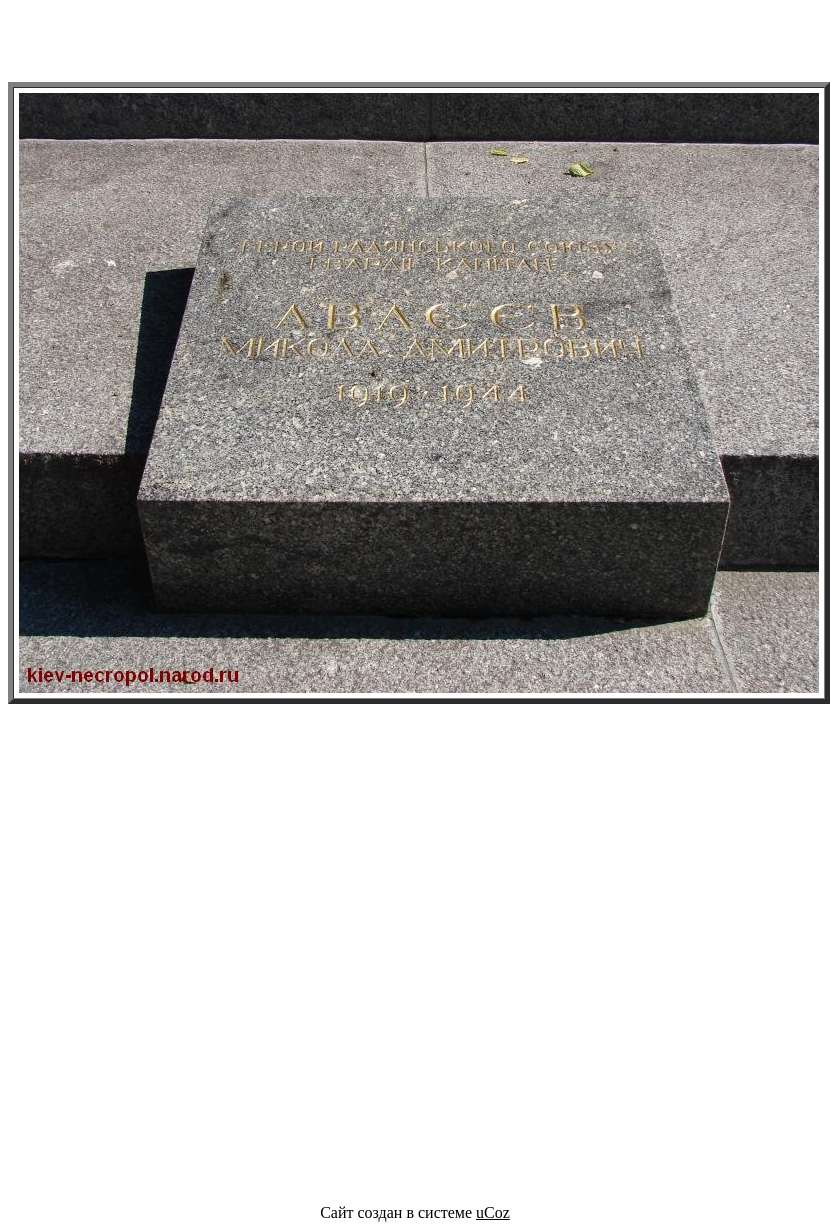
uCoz (493, 1212)
